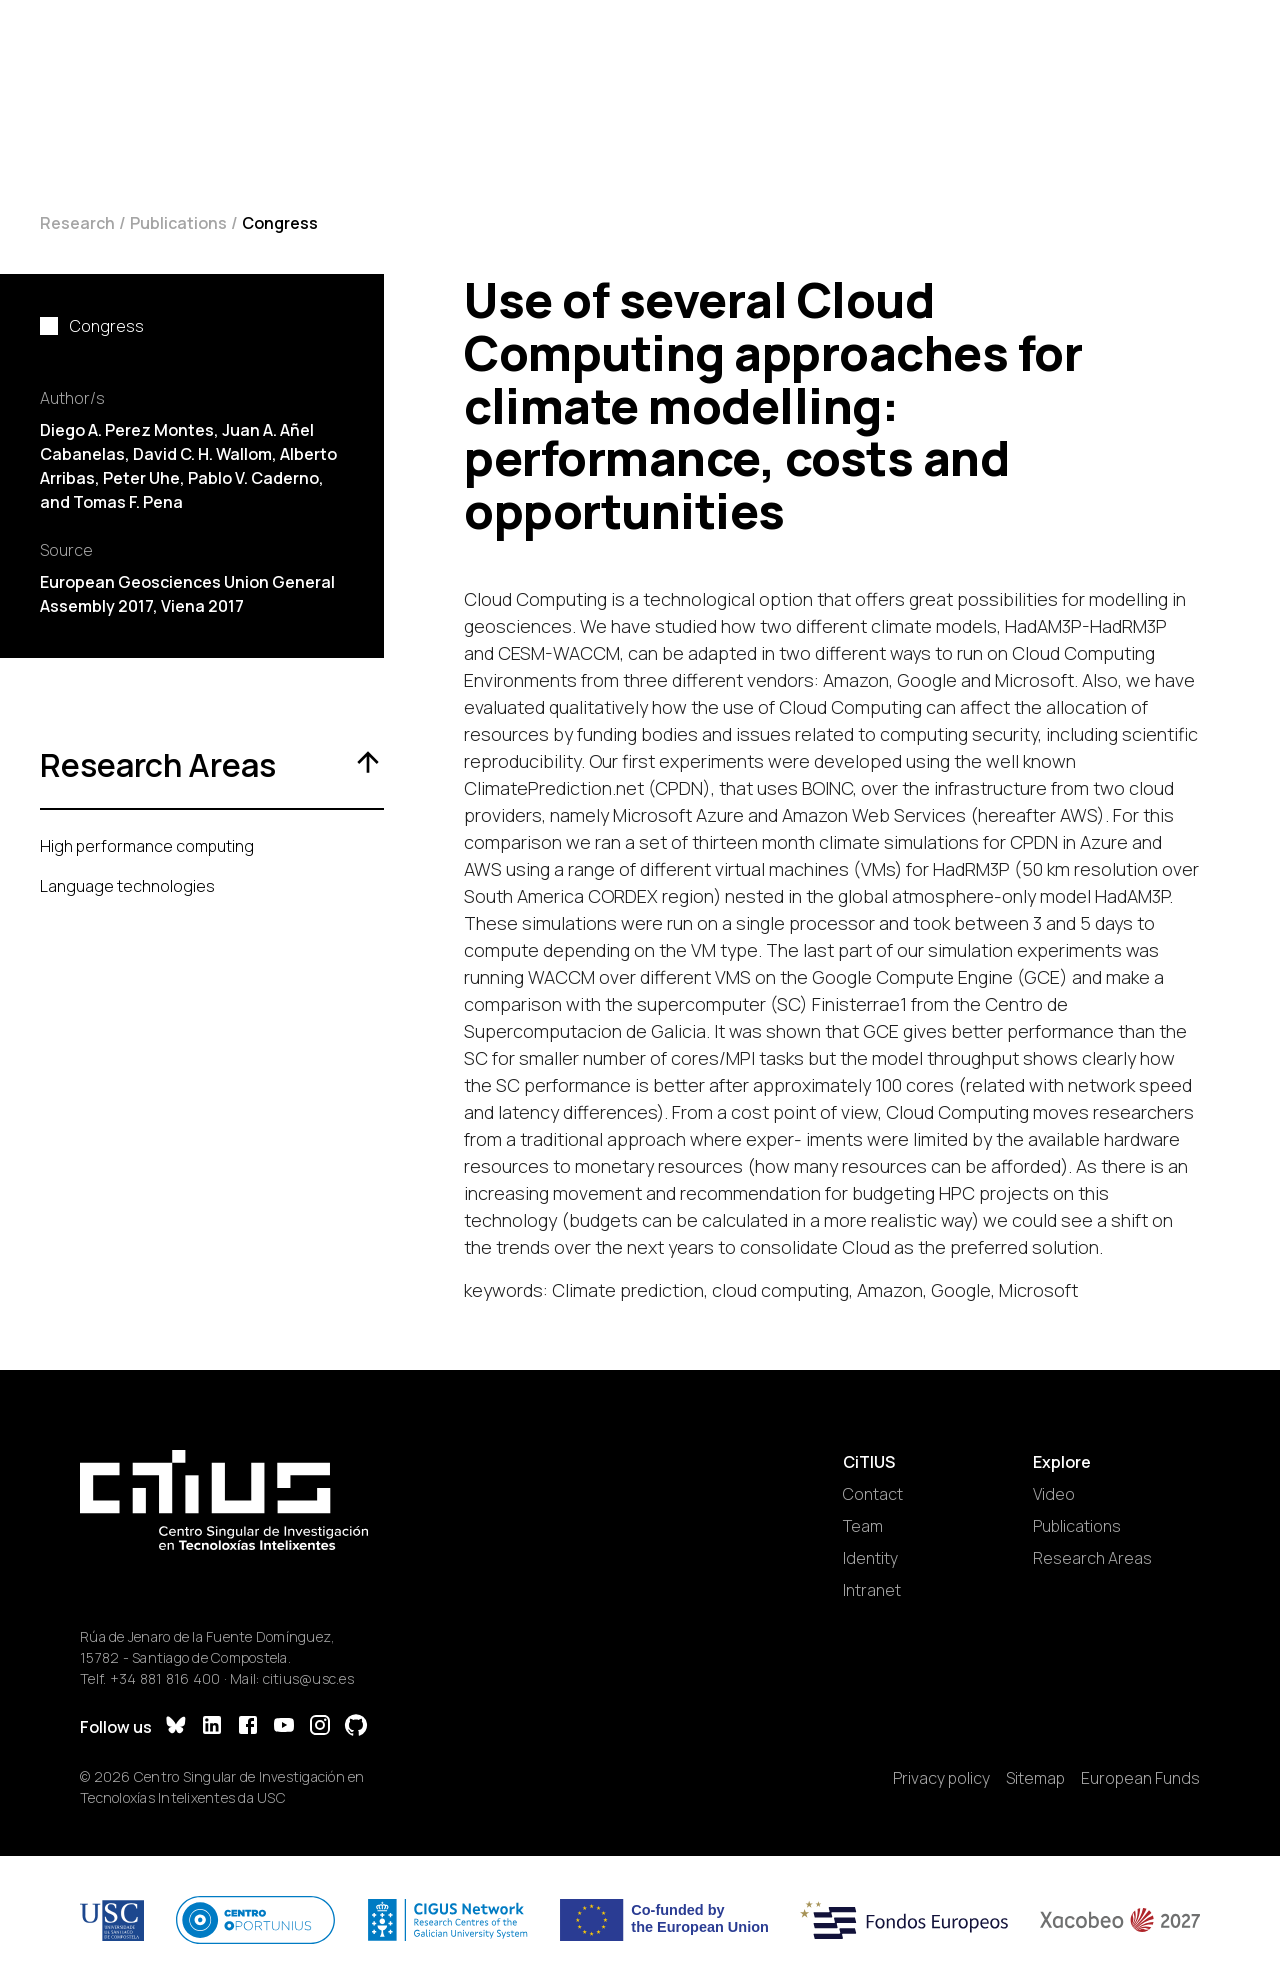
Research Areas (1092, 1558)
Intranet (872, 1590)
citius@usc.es (308, 1678)
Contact (873, 1494)
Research (77, 223)
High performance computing (147, 846)
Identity (870, 1558)
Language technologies (127, 886)
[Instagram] (320, 1727)
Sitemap (1035, 1778)
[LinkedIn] (212, 1727)
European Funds (1140, 1778)
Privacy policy (941, 1778)
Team (863, 1526)
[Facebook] (248, 1727)
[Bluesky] (176, 1727)
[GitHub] (356, 1727)
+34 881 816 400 (165, 1678)
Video (1054, 1494)
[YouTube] (284, 1727)
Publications (178, 223)
